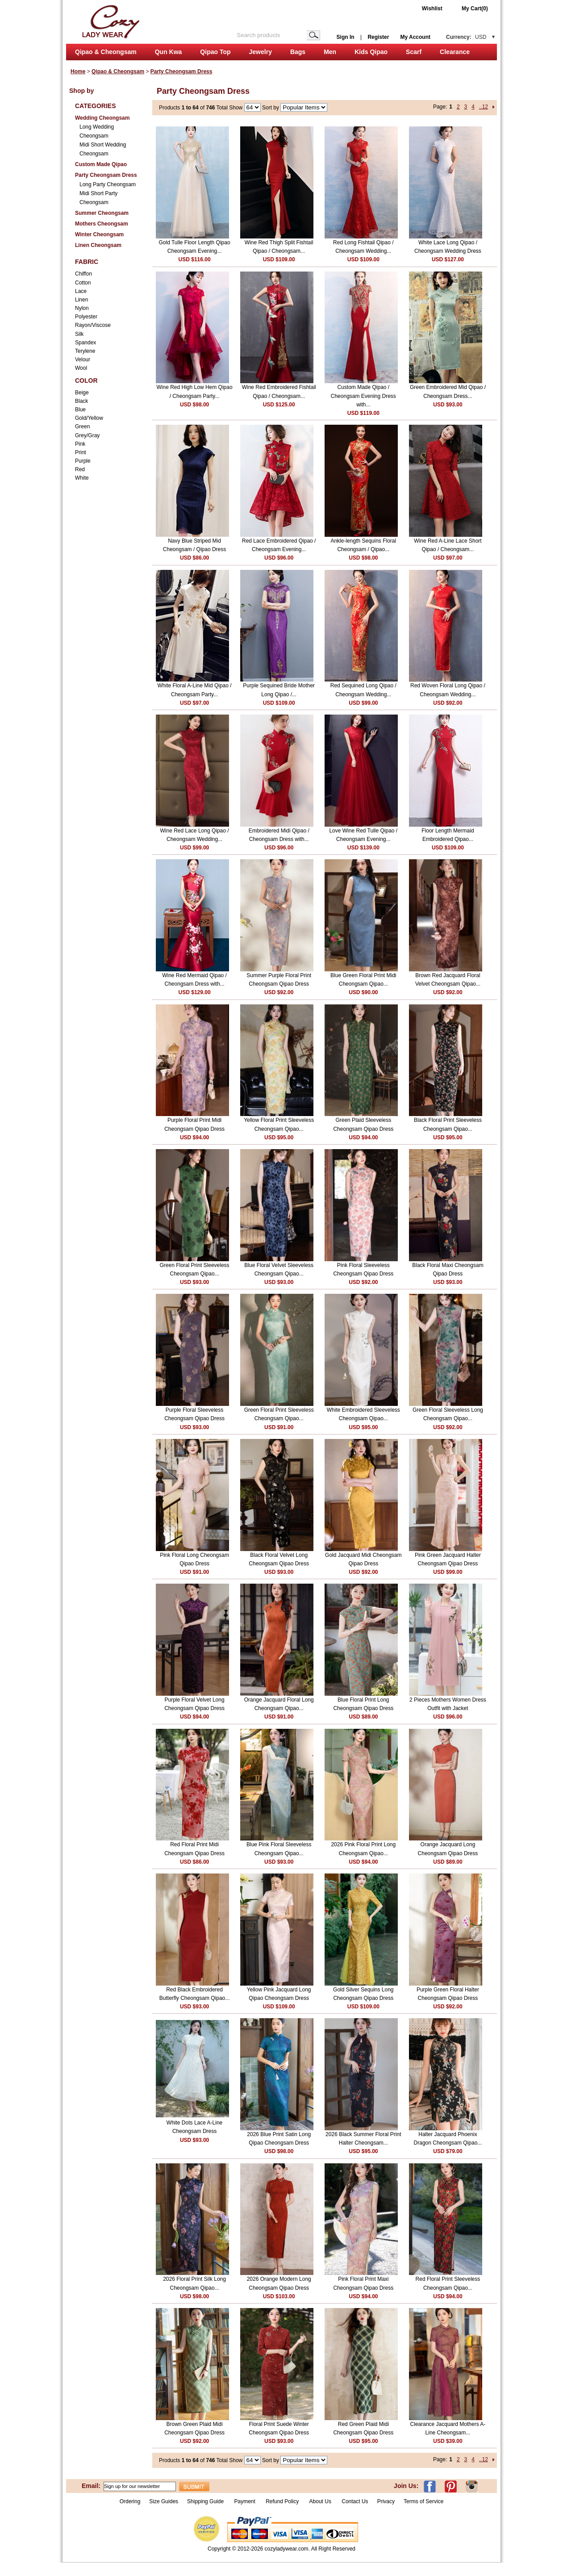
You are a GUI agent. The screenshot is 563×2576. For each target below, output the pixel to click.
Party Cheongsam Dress (181, 71)
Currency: (466, 37)
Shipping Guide (205, 2501)
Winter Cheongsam (99, 234)
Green (82, 426)
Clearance (455, 51)
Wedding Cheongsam (102, 118)
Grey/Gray (87, 435)
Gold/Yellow (89, 418)
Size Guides (163, 2501)
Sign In (345, 37)
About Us (321, 2501)
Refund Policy (282, 2501)
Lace (81, 291)
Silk (79, 334)
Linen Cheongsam (98, 245)
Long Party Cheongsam (107, 184)
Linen (81, 300)
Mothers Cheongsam (101, 224)
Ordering (130, 2501)
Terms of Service (423, 2501)
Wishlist (432, 8)
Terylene (85, 351)
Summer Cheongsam (102, 213)
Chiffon (83, 274)
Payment (244, 2501)
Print (80, 452)
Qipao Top (215, 51)
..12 (483, 107)
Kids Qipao (371, 51)
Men (330, 51)
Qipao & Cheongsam (106, 51)
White (82, 478)
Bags (297, 51)
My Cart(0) (475, 8)
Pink (80, 444)
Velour (82, 359)
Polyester (86, 317)
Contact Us (355, 2501)
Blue (80, 409)
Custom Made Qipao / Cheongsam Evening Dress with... (363, 395)
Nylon (82, 308)
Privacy (386, 2501)
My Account (415, 37)
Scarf (413, 51)
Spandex (85, 342)
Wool (81, 368)
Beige (82, 392)
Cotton (83, 283)
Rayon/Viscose (93, 325)
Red (80, 469)
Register (378, 37)
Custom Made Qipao (101, 164)
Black (81, 401)
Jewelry (260, 51)
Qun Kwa (168, 51)
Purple (83, 461)
